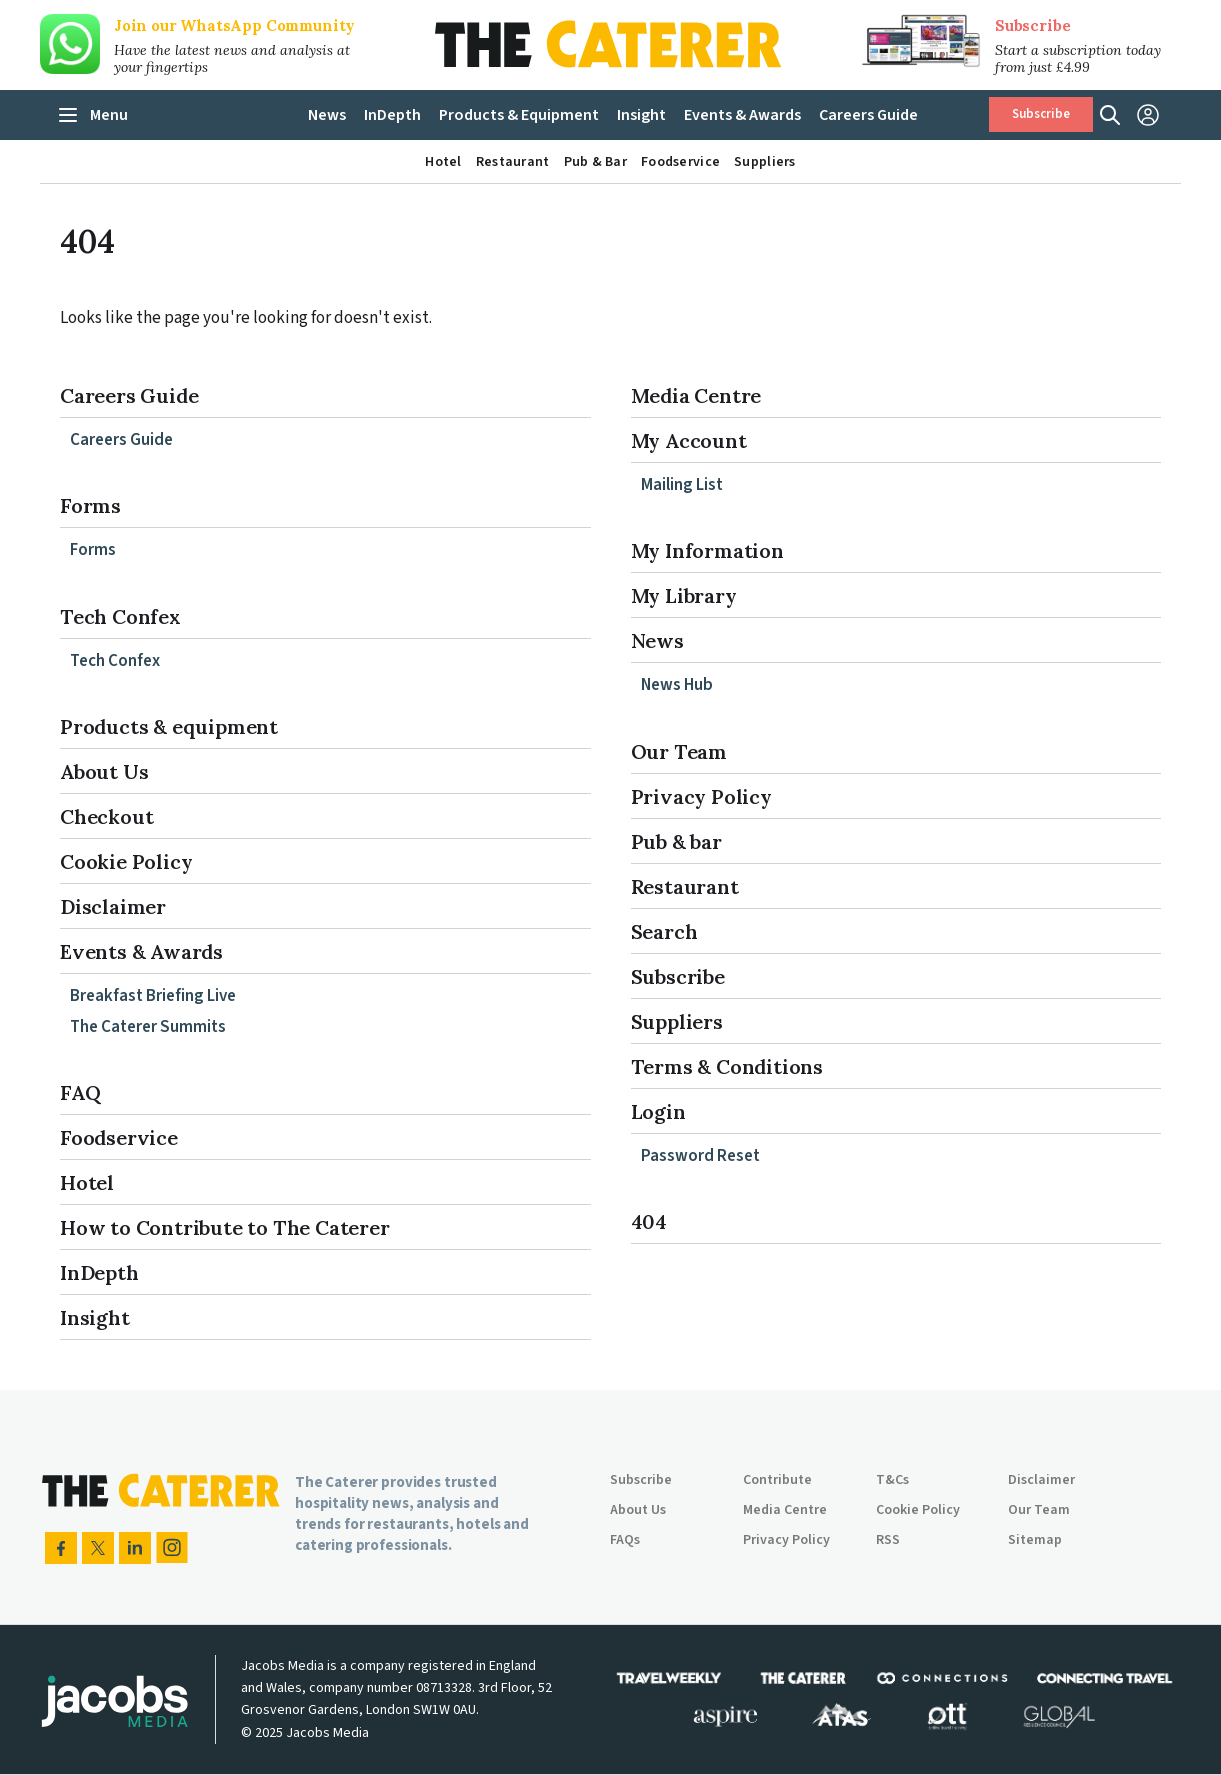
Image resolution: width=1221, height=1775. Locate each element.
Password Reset (700, 1156)
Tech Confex (120, 616)
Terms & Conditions (727, 1066)
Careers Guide (129, 395)
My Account (689, 440)
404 (649, 1221)
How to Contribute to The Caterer (225, 1227)
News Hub (677, 685)
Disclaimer (113, 906)
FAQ (80, 1092)
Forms (90, 505)
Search (664, 931)
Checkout (106, 816)
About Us (104, 771)
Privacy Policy (701, 796)
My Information (707, 550)
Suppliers (677, 1021)
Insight (95, 1317)
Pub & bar (676, 841)
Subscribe (1032, 25)
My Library (684, 595)
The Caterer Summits (148, 1027)
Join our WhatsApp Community (234, 25)
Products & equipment (169, 726)
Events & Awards (141, 951)
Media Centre (696, 395)
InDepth (99, 1272)
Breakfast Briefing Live (153, 996)
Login (658, 1111)
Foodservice (119, 1137)
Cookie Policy (126, 861)
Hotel (87, 1182)
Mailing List (682, 485)
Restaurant (685, 886)
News (657, 640)
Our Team (679, 751)
